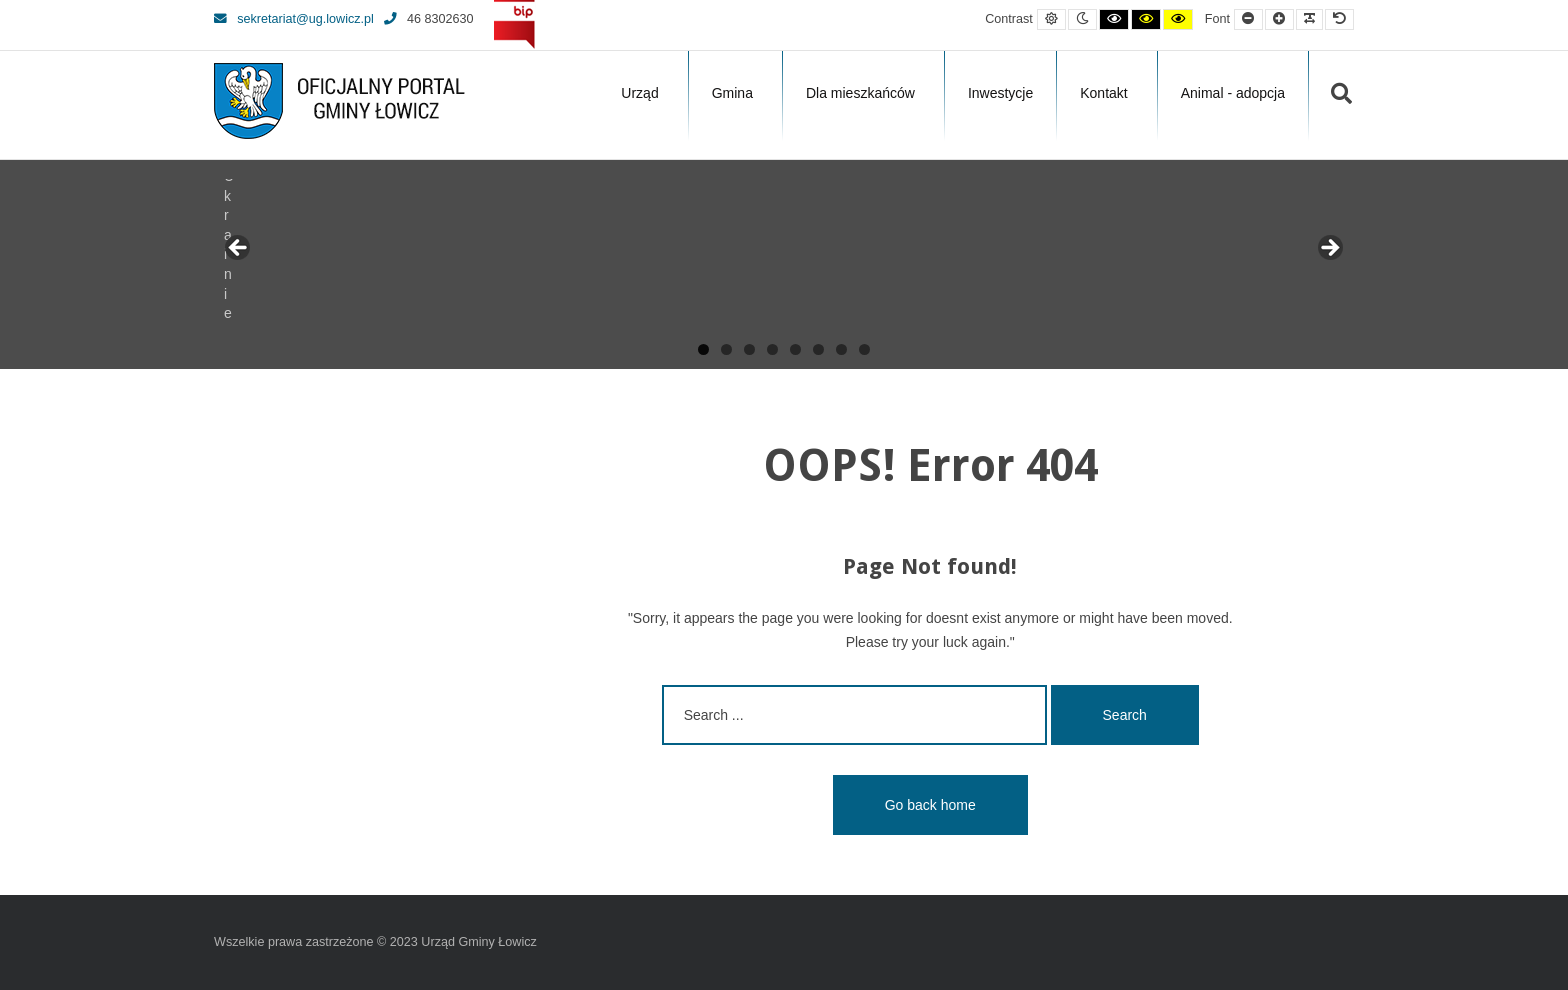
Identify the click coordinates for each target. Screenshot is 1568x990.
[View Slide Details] (289, 254)
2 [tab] (726, 349)
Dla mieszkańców (860, 93)
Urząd (639, 93)
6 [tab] (818, 349)
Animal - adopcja (1233, 93)
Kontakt (1103, 93)
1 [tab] (703, 349)
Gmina (732, 93)
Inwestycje (1000, 93)
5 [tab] (795, 349)
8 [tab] (864, 349)
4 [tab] (772, 349)
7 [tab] (841, 349)
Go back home (930, 805)
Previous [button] (239, 249)
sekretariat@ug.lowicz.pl (294, 19)
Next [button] (1329, 249)
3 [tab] (749, 349)
